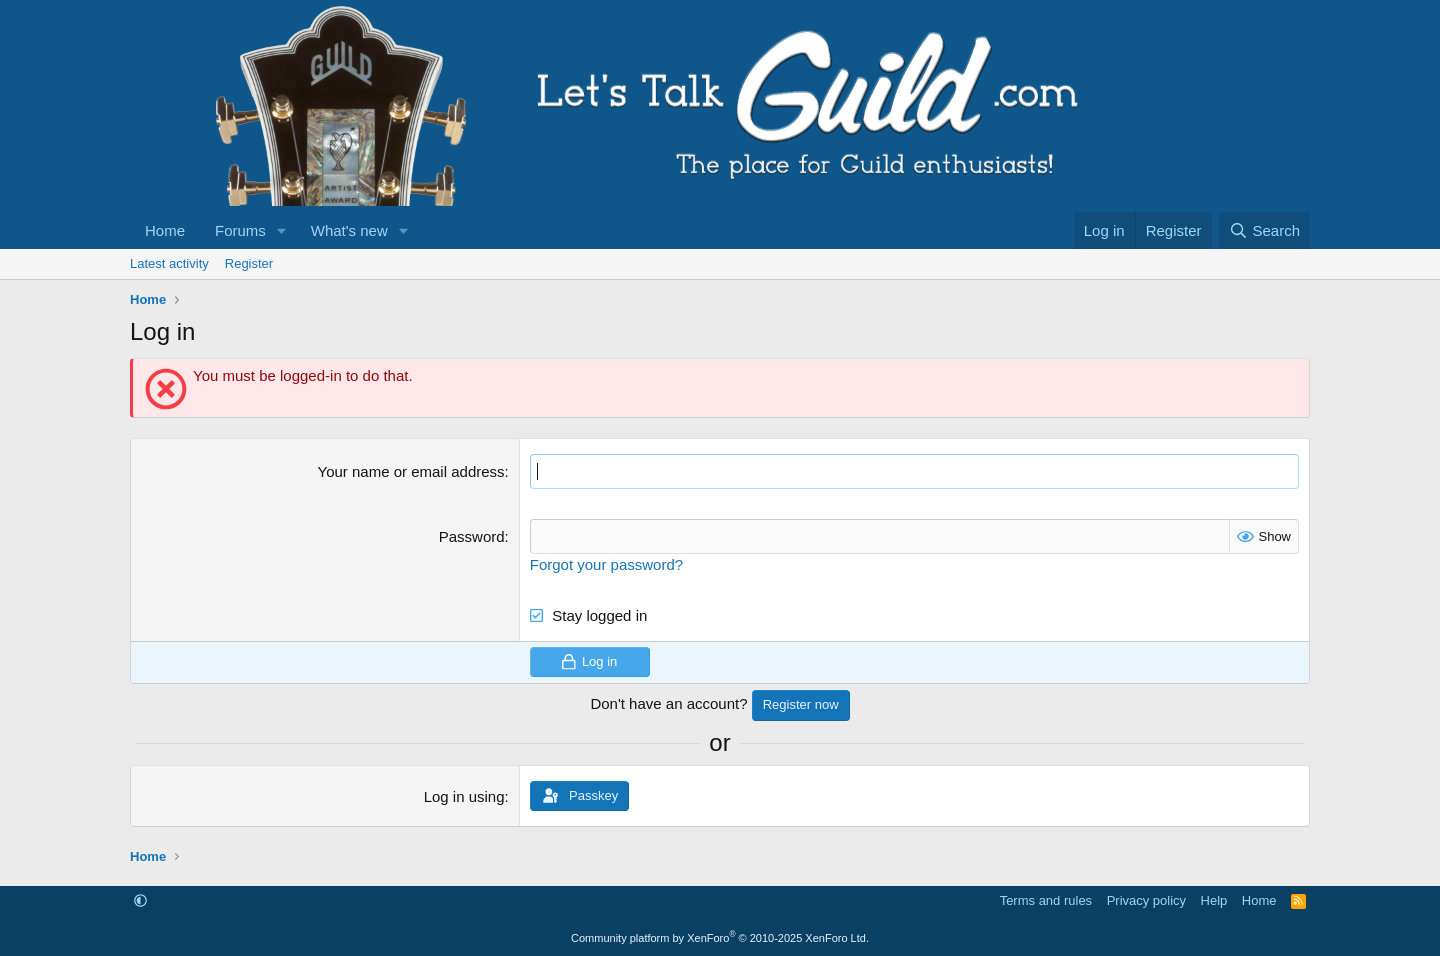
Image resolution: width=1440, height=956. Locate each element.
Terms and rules (1046, 900)
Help (1214, 900)
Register (249, 263)
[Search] (1264, 230)
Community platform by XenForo (720, 938)
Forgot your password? (606, 564)
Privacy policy (1146, 900)
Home (165, 230)
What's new (349, 230)
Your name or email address (411, 471)
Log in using (464, 796)
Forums (240, 230)
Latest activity (169, 263)
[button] (282, 230)
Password (472, 536)
